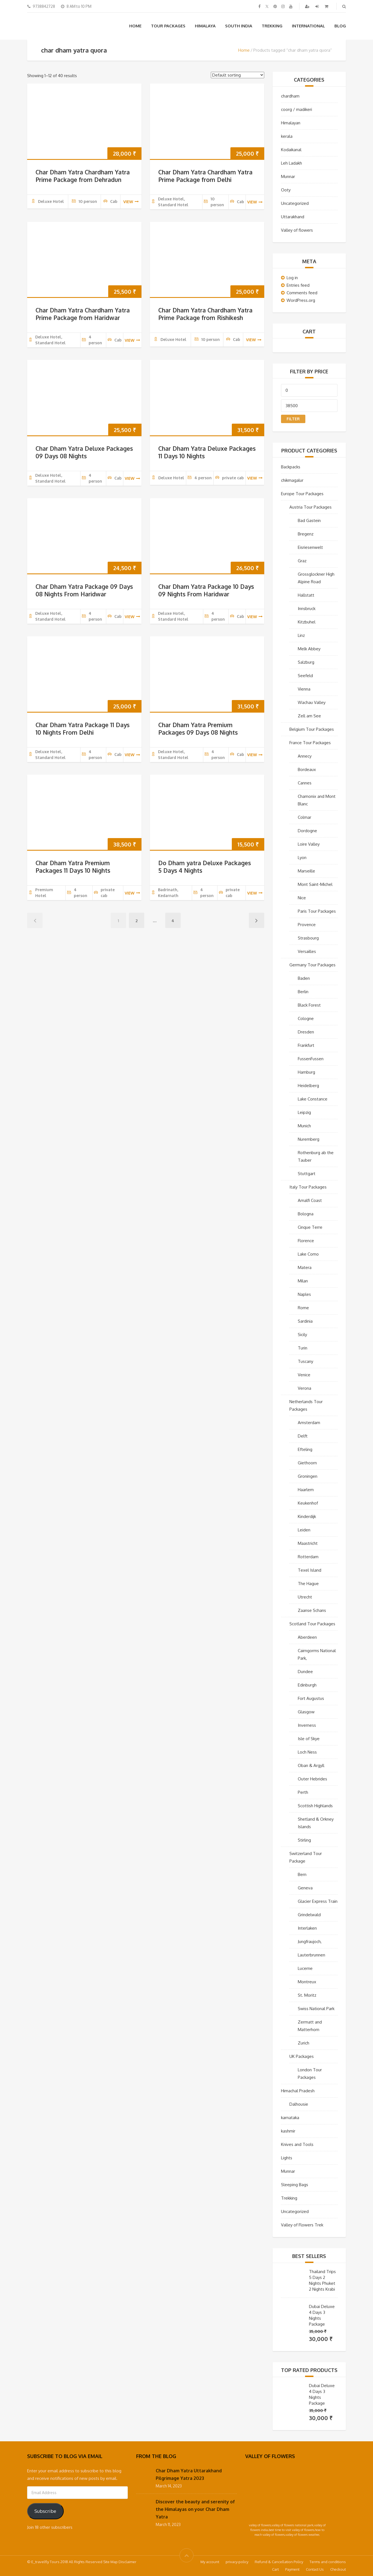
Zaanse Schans (312, 1610)
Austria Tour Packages (310, 507)
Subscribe (45, 2511)
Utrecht (305, 1597)
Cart (275, 2569)
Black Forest (309, 1005)
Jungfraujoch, (310, 1941)
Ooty (286, 190)
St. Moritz (307, 1995)
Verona (304, 1388)
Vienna (304, 689)
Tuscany (305, 1361)
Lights (286, 2157)
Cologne (306, 1018)
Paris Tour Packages (317, 911)
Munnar (288, 176)
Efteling (305, 1449)
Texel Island (309, 1570)
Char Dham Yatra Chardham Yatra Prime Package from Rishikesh (205, 313)
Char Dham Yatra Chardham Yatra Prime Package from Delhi (205, 175)
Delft (303, 1436)
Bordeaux (307, 769)
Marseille (306, 871)
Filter (293, 418)
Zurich (303, 2043)
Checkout (338, 2569)
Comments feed (302, 292)
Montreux (307, 1981)
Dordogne (307, 830)
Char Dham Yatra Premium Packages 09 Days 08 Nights (198, 728)
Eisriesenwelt (310, 547)
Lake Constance (312, 1099)
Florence (306, 1240)
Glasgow (306, 1711)
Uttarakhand (292, 216)
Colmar (304, 817)
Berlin (303, 991)
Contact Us (315, 2569)
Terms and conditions (328, 2562)
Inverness (307, 1725)
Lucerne (305, 1968)
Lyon (302, 857)
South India (238, 26)
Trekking (272, 26)
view (131, 201)
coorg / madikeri (296, 109)
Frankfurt (306, 1045)
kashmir (288, 2131)
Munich (304, 1125)
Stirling (304, 1840)
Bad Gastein (309, 520)
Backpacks (290, 466)
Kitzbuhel (306, 622)
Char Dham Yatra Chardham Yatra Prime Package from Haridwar (83, 313)
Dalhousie (298, 2104)
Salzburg (306, 662)
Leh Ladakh (291, 163)
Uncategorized (295, 203)
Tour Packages (168, 26)
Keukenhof (308, 1503)
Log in (292, 277)
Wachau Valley (311, 702)
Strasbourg (308, 938)
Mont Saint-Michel (315, 884)
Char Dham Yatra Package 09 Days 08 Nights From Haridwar (84, 590)
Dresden (306, 1032)
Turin (302, 1348)
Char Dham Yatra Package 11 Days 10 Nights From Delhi (82, 728)
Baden (304, 978)
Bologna (305, 1213)
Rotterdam (308, 1556)
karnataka (290, 2117)
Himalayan (290, 122)
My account (209, 2562)
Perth (303, 1792)
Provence (307, 924)
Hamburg (306, 1072)
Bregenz (305, 534)
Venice (304, 1374)
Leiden (304, 1530)
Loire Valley (309, 844)
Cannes (304, 783)
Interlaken (307, 1928)
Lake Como (308, 1254)
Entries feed (298, 285)
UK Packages (301, 2056)
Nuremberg (308, 1139)
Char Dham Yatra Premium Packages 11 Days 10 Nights (73, 866)
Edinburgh (307, 1685)
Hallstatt (306, 595)
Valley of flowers (297, 230)
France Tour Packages (310, 742)
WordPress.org (301, 300)
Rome (303, 1307)
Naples (304, 1294)
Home (135, 26)
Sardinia (305, 1321)
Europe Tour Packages (302, 493)
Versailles (307, 951)
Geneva (305, 1888)
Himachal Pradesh (298, 2090)
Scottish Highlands (315, 1805)
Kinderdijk (307, 1516)
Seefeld (305, 675)
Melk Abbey (309, 648)
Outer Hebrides (312, 1779)
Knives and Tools (297, 2144)
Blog (340, 26)
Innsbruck (306, 608)
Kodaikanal (291, 149)
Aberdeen (307, 1637)
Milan (303, 1281)
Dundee (305, 1671)
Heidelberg (308, 1085)
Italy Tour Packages (308, 1187)
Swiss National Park (316, 2008)
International (308, 26)
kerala (286, 136)
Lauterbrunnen (311, 1955)
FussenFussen (311, 1058)
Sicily (302, 1334)
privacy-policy (237, 2562)
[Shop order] (237, 75)
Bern (302, 1874)
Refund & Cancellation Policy (279, 2562)
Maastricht (308, 1543)
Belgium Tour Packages (311, 729)
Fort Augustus (311, 1698)
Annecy (304, 756)
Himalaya (205, 26)
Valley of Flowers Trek (302, 2225)
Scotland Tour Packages (312, 1623)
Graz (302, 560)
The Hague (308, 1583)
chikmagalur (292, 480)
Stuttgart (306, 1173)
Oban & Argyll (311, 1765)
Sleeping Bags (294, 2184)
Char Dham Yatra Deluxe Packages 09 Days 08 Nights (84, 452)
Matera (304, 1267)
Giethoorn (307, 1462)
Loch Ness (307, 1752)
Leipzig (304, 1112)
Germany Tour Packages (312, 964)
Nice (302, 897)
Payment (292, 2569)
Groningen (307, 1476)
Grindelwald (309, 1914)
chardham (290, 96)
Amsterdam (309, 1422)
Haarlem (306, 1489)
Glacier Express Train (317, 1901)
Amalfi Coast (310, 1200)
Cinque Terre (310, 1227)
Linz (301, 635)
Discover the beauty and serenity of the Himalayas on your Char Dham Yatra (195, 2509)
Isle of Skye (309, 1738)
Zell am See (309, 715)
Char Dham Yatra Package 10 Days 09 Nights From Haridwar (206, 590)
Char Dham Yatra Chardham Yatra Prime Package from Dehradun (83, 175)
